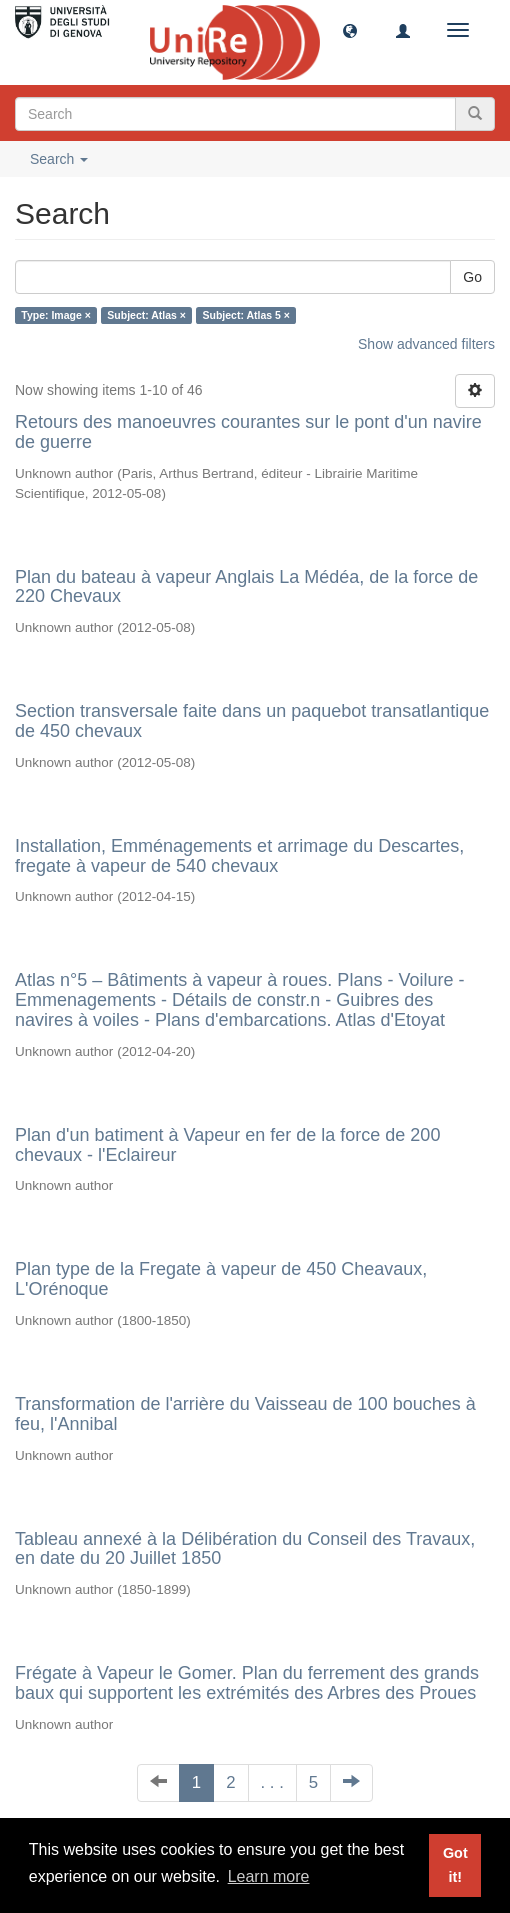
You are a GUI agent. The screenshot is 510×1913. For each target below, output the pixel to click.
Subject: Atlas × (146, 315)
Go (472, 277)
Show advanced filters (426, 344)
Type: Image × (56, 315)
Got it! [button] (455, 1865)
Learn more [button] (269, 1876)
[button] (350, 30)
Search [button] (59, 159)
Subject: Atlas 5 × (246, 315)
